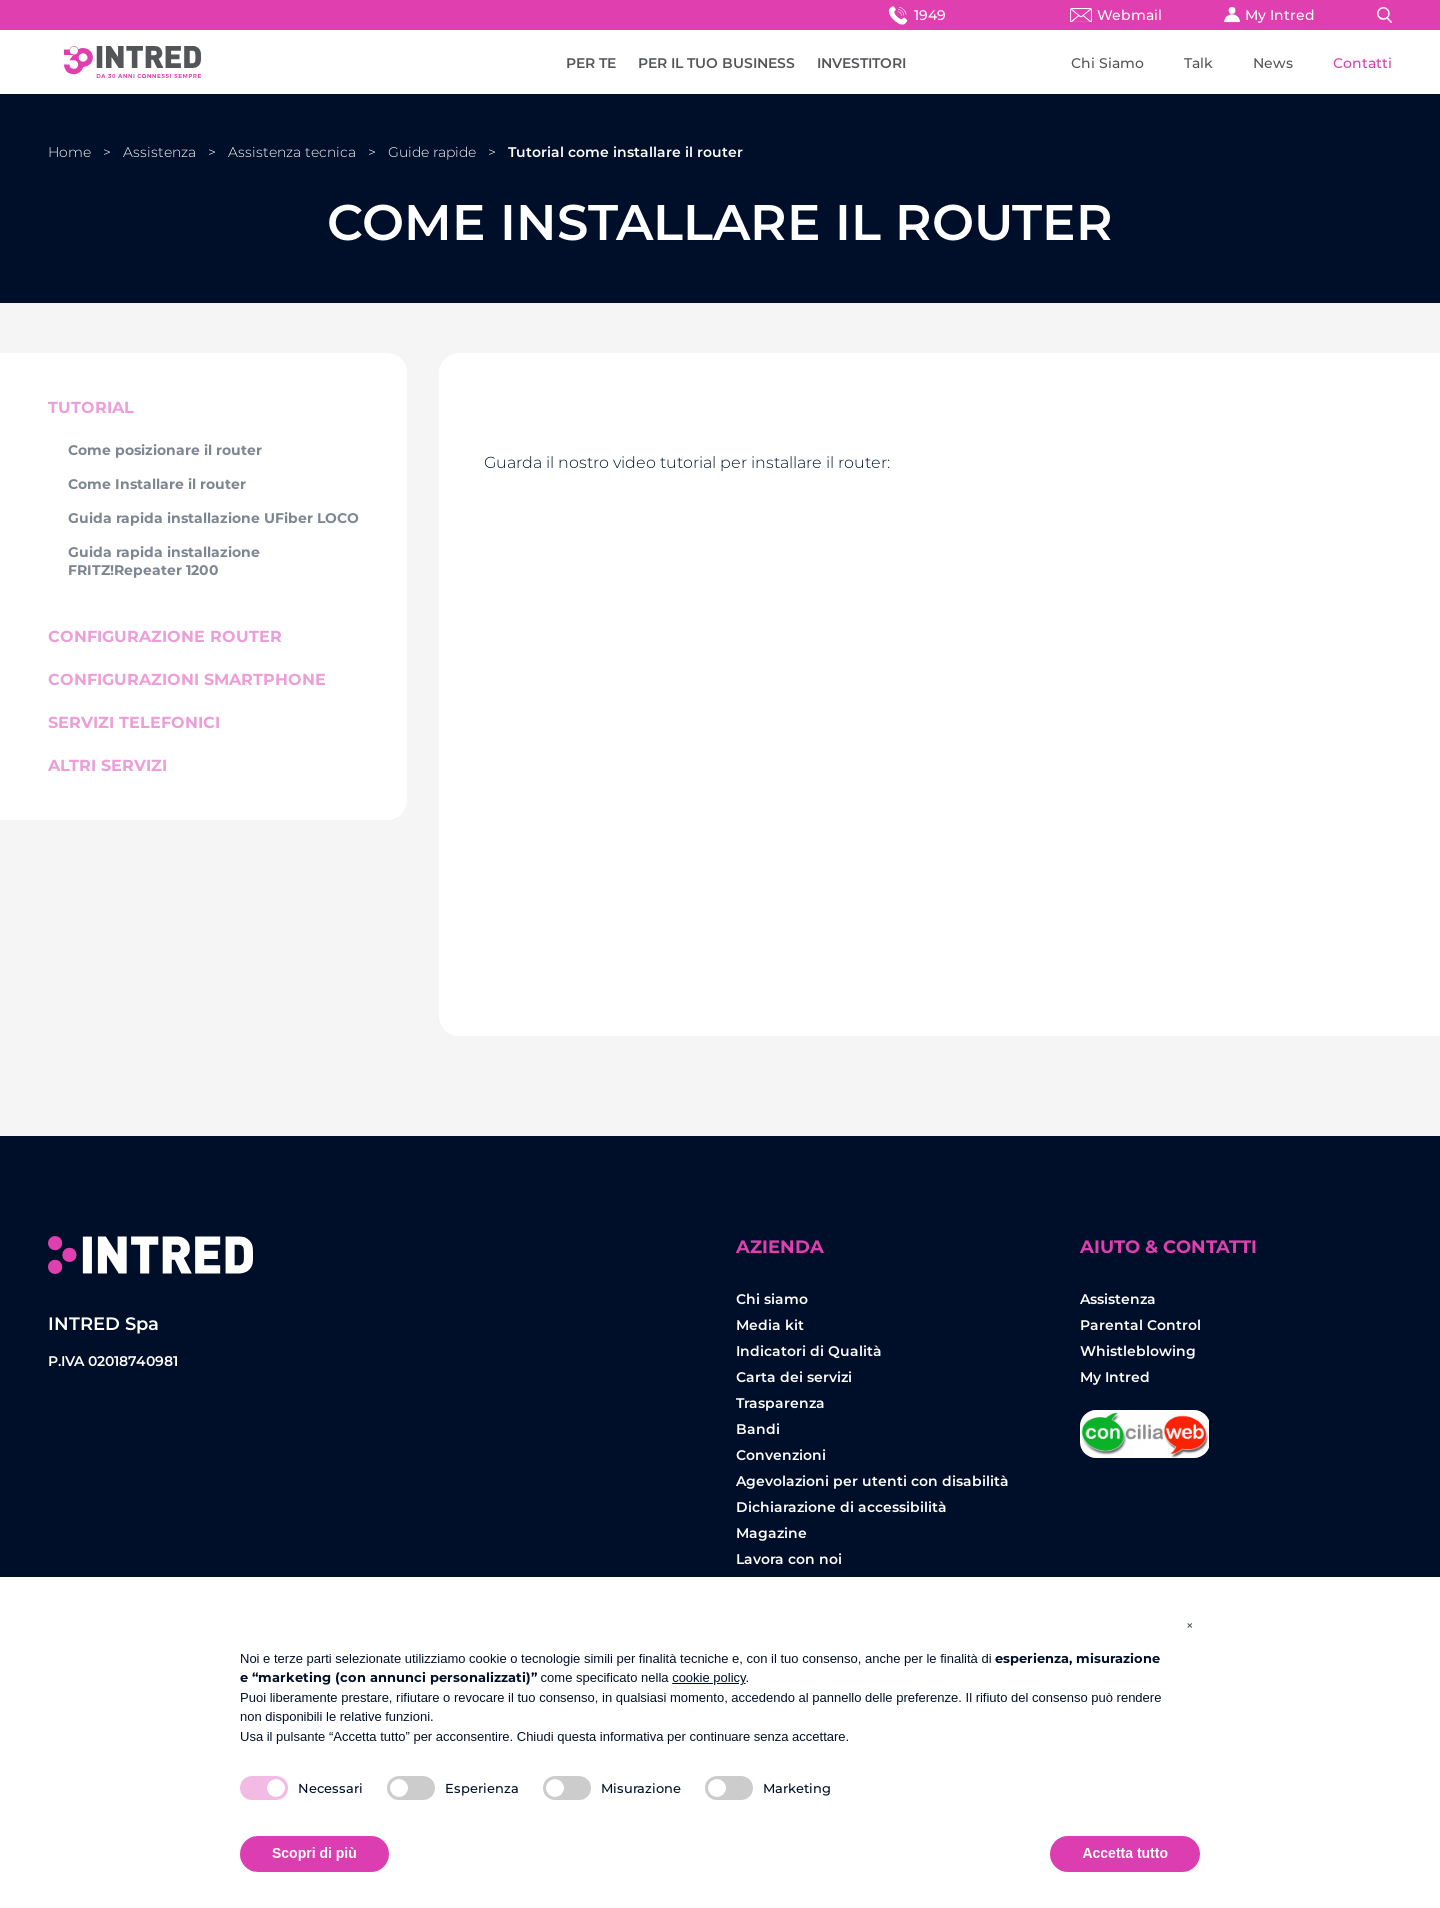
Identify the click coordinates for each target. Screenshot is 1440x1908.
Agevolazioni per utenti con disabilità (872, 1481)
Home (69, 152)
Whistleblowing (1138, 1351)
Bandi (758, 1429)
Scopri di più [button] (314, 1853)
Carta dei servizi (794, 1377)
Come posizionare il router (165, 450)
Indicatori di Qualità (809, 1351)
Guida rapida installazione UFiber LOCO (213, 518)
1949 (915, 14)
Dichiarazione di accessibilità (841, 1507)
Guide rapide (432, 152)
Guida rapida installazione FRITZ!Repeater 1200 (164, 561)
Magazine (771, 1533)
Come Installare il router (157, 484)
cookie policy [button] (708, 1677)
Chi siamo (772, 1299)
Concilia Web (1145, 1426)
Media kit (770, 1325)
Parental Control (1140, 1325)
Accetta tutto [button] (1125, 1853)
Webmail (1116, 15)
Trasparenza (780, 1403)
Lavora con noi (789, 1559)
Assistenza (159, 152)
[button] (1190, 1625)
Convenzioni (781, 1455)
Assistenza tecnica (292, 152)
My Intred (1269, 15)
